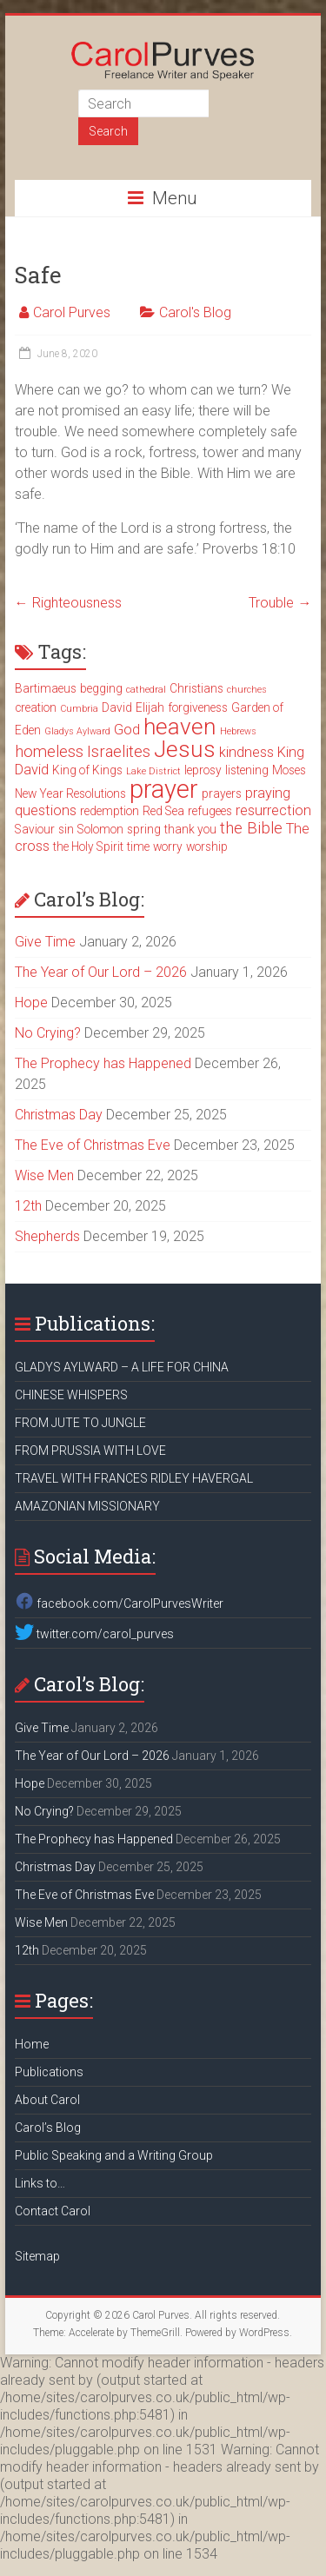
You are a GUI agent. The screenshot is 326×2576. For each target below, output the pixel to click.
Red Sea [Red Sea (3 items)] (163, 811)
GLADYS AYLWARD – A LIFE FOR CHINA (122, 1367)
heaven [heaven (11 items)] (179, 727)
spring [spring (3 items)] (144, 829)
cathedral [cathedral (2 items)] (146, 689)
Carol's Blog (195, 312)
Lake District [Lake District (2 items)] (153, 771)
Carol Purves (71, 312)
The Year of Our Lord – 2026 (101, 972)
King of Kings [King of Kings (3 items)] (87, 770)
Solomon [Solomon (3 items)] (100, 829)
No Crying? (48, 1033)
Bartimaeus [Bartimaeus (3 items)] (46, 688)
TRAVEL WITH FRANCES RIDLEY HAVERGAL (134, 1478)
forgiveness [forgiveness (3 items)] (198, 707)
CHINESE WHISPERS (71, 1395)
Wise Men (44, 1175)
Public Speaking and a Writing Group (114, 2155)
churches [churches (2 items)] (247, 689)
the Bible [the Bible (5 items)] (251, 828)
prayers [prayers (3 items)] (222, 793)
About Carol (47, 2100)
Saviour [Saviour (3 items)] (35, 829)
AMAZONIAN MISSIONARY (87, 1506)
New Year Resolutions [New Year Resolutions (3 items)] (70, 793)
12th (28, 1206)
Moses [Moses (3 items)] (289, 770)
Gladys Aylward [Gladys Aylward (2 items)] (77, 731)
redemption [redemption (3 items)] (109, 811)
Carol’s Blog (48, 2127)
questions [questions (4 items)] (46, 810)
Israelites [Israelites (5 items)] (118, 751)
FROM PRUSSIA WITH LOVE (90, 1450)
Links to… (40, 2183)
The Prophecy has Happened (103, 1063)
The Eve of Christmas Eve (92, 1145)
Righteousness (68, 602)
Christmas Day (59, 1114)
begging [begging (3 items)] (101, 688)
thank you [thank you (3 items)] (190, 829)
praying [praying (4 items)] (267, 793)
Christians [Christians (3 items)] (196, 688)
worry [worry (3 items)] (168, 846)
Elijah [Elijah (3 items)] (150, 707)
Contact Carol (52, 2211)
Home (32, 2044)
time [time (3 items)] (138, 846)
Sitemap (37, 2256)
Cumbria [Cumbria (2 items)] (79, 708)
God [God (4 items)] (127, 729)
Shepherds (47, 1236)
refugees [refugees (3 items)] (210, 811)
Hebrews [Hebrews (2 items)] (238, 731)
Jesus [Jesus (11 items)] (185, 749)
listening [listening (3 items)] (247, 770)
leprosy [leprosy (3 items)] (203, 770)
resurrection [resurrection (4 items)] (273, 810)
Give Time (45, 941)
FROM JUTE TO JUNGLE (80, 1423)
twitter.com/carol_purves (94, 1634)
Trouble (280, 602)
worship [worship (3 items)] (207, 846)
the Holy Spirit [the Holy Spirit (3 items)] (88, 846)
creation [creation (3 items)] (36, 707)
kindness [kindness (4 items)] (246, 752)
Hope (31, 1002)
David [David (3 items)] (117, 707)
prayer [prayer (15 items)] (164, 789)
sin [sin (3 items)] (66, 829)
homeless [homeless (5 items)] (49, 751)
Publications (49, 2072)
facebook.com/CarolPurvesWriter (119, 1603)
